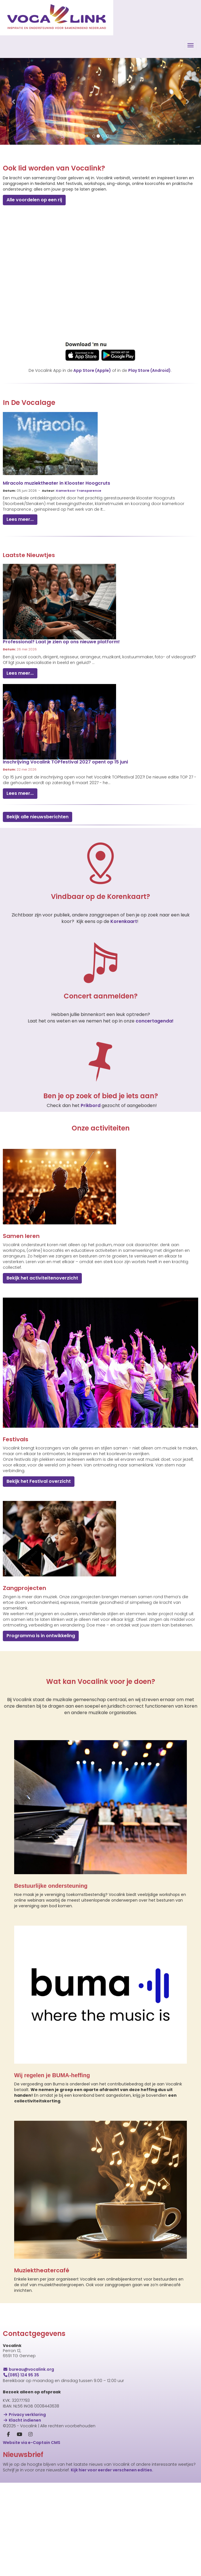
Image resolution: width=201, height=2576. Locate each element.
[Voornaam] (69, 2524)
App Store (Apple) (92, 370)
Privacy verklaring (24, 2414)
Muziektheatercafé (41, 2270)
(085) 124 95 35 (21, 2375)
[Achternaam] (69, 2542)
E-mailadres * (17, 2497)
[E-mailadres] (69, 2506)
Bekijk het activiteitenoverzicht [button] (42, 1278)
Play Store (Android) (149, 370)
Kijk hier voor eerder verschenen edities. (112, 2470)
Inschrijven (69, 2557)
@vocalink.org (28, 2369)
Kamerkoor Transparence (78, 490)
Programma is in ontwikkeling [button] (41, 1635)
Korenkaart (123, 921)
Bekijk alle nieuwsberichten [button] (38, 817)
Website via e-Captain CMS (31, 2442)
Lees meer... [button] (20, 519)
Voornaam (14, 2515)
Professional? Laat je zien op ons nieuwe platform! (61, 641)
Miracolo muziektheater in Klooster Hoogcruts (56, 483)
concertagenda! (155, 1021)
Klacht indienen (22, 2420)
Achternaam (16, 2533)
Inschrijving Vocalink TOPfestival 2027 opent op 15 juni (65, 762)
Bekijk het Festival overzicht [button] (39, 1481)
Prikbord (91, 1105)
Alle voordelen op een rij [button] (34, 200)
